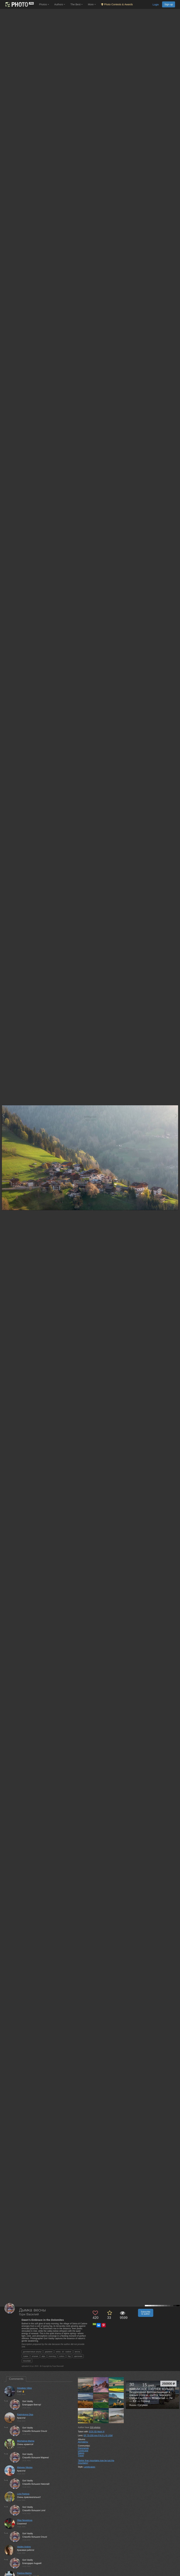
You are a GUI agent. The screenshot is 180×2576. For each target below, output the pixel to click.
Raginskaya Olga (25, 2414)
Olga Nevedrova (24, 2520)
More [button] (92, 4)
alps (43, 2356)
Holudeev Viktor (24, 2388)
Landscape (83, 2450)
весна (77, 2352)
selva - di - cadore (63, 2352)
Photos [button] (44, 4)
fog (69, 2356)
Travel (81, 2455)
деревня (48, 2352)
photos (95, 2427)
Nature (81, 2453)
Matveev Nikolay (25, 2467)
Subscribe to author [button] (145, 2313)
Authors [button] (59, 4)
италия (35, 2356)
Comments (16, 2379)
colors (61, 2356)
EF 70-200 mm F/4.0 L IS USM (98, 2435)
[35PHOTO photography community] (19, 4)
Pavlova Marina (24, 2573)
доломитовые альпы (32, 2352)
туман (25, 2356)
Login (156, 4)
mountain (27, 2361)
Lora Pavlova (23, 2494)
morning (52, 2356)
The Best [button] (76, 4)
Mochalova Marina (25, 2441)
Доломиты (83, 2442)
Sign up (168, 4)
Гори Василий (29, 2314)
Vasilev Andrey (24, 2547)
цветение (78, 2356)
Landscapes (89, 2467)
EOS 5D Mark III (96, 2431)
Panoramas (83, 2448)
